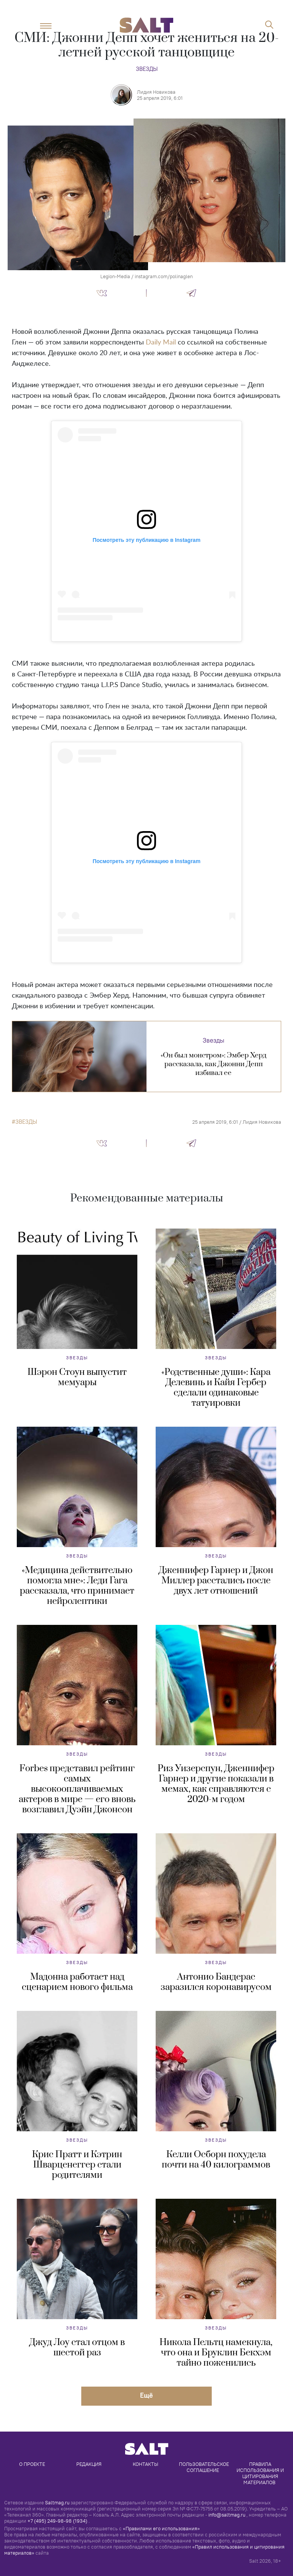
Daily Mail (161, 342)
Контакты (145, 2464)
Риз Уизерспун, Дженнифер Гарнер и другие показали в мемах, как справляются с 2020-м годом (216, 1784)
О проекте (32, 2464)
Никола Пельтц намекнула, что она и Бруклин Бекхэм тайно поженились (215, 2353)
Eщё (146, 2395)
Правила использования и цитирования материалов (261, 2473)
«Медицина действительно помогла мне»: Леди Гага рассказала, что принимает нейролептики (77, 1586)
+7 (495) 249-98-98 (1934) (57, 2521)
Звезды (147, 68)
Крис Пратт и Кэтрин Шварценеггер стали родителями (77, 2165)
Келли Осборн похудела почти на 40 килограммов (216, 2160)
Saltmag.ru (57, 2502)
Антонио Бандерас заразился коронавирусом (216, 1982)
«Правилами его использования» (161, 2528)
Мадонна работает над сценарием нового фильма (77, 1982)
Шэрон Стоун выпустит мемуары (77, 1377)
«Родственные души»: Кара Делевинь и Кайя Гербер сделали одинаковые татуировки (215, 1387)
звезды (26, 1122)
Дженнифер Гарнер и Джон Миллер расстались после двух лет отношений (216, 1581)
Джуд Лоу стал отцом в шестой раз (77, 2347)
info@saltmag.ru (226, 2515)
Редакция (88, 2464)
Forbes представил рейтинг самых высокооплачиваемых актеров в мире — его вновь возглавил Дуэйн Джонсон (77, 1789)
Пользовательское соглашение (204, 2467)
